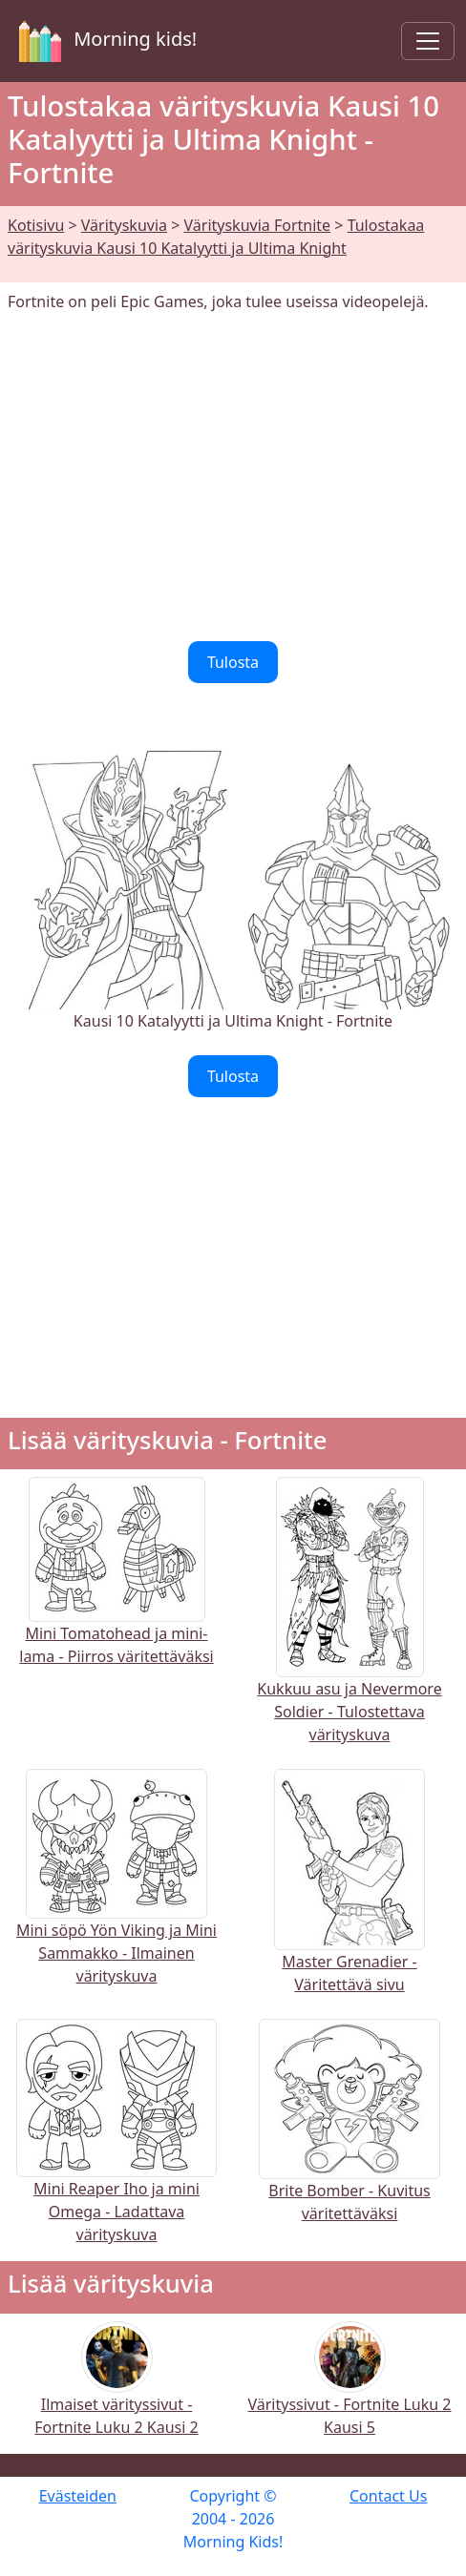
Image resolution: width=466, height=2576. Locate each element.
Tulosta (233, 662)
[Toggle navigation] (428, 41)
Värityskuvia (124, 225)
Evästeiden (77, 2495)
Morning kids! (104, 41)
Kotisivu (36, 225)
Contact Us (388, 2495)
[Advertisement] (233, 477)
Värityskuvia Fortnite (257, 225)
